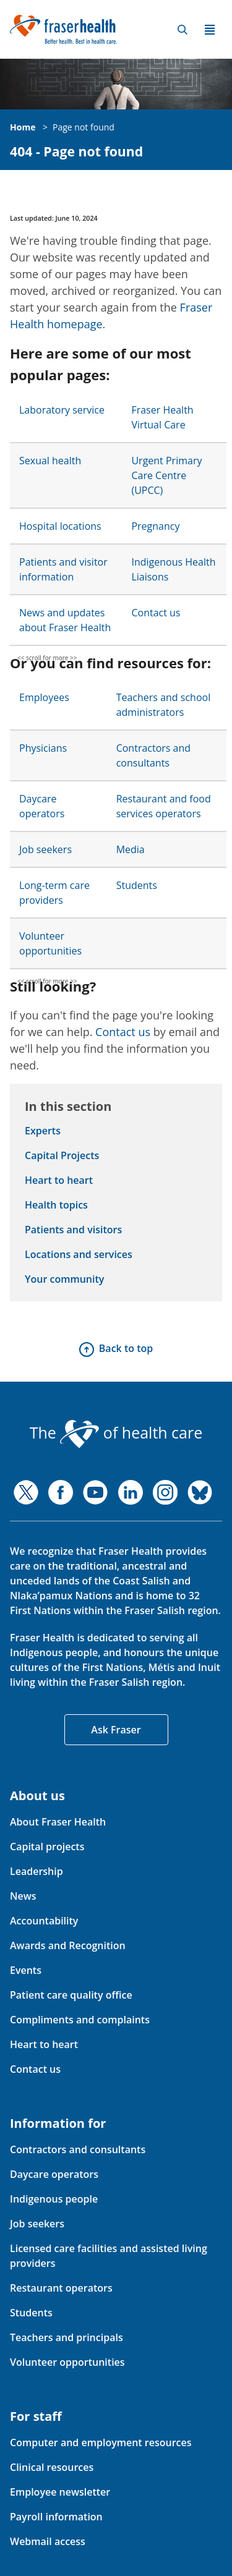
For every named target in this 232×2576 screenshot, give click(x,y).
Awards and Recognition (68, 1945)
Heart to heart (59, 1180)
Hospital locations (60, 526)
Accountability (44, 1921)
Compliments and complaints (80, 2019)
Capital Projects (62, 1155)
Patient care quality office (71, 1995)
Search (182, 30)
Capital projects (47, 1846)
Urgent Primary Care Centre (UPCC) (166, 475)
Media (130, 849)
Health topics (56, 1205)
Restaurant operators (61, 2288)
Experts (43, 1130)
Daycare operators (54, 2174)
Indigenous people (54, 2199)
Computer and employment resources (101, 2442)
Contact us (155, 612)
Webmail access (47, 2541)
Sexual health (50, 460)
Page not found (83, 127)
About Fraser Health (58, 1822)
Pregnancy (155, 526)
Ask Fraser (115, 1729)
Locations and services (78, 1254)
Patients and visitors (73, 1229)
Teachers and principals (66, 2337)
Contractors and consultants (77, 2149)
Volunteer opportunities (67, 2362)
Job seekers (45, 849)
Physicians (43, 748)
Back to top (126, 1348)
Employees (44, 697)
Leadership (36, 1871)
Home (22, 127)
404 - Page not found (76, 151)
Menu (210, 30)
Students (136, 885)
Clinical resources (51, 2467)
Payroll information (56, 2516)
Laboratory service (62, 410)
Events (25, 1970)
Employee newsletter (60, 2492)
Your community (64, 1279)
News (23, 1896)
